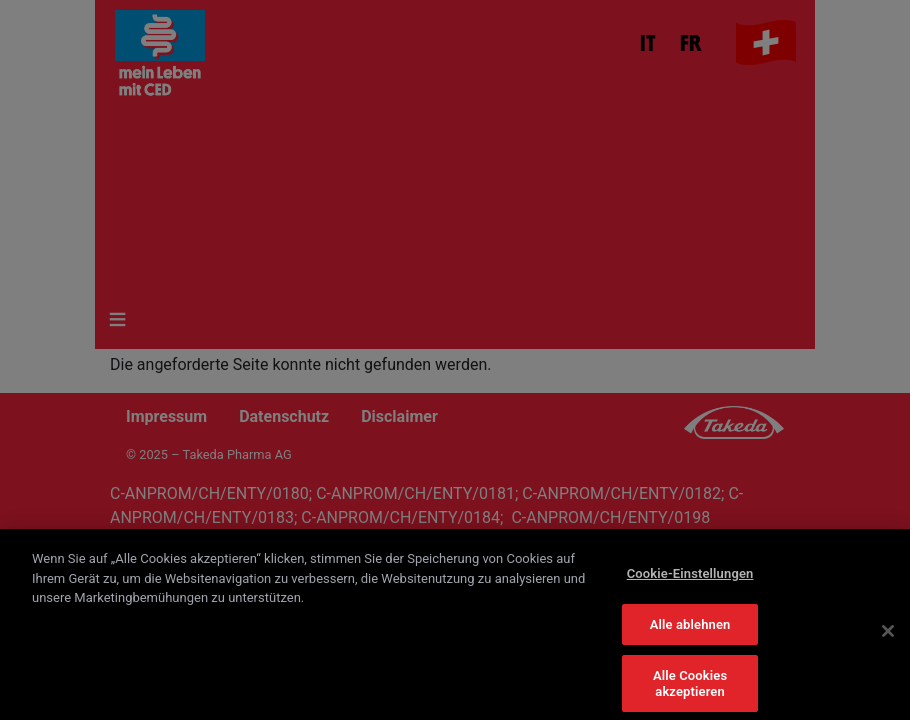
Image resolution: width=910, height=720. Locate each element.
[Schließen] (888, 638)
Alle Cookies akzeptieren (690, 691)
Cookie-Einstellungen (690, 580)
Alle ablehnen (690, 631)
